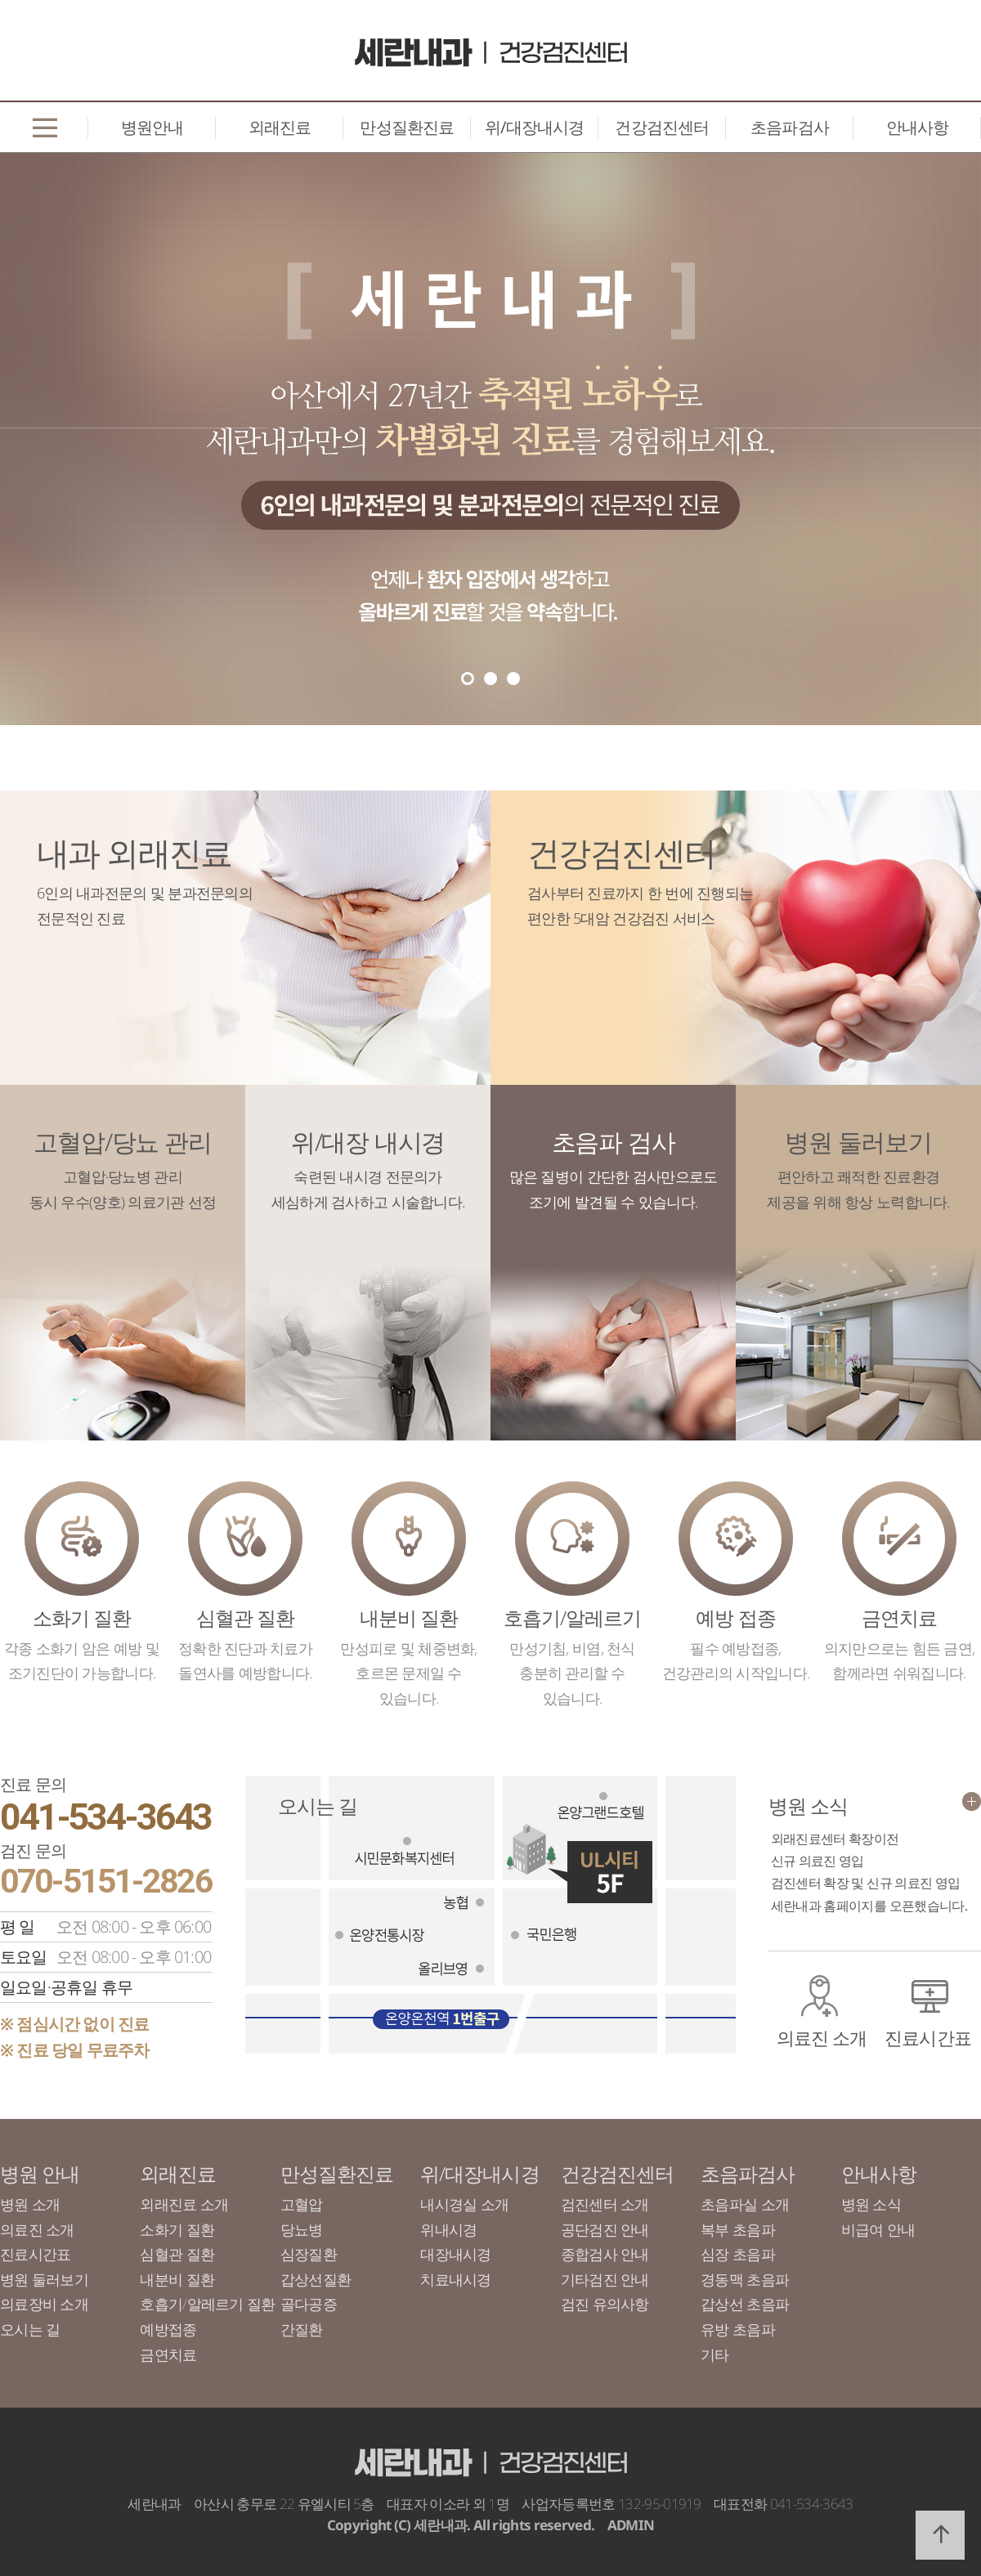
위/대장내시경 (534, 127)
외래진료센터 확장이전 (835, 1839)
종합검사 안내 (605, 2254)
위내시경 (448, 2229)
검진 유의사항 (605, 2304)
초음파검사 (789, 127)
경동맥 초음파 (745, 2279)
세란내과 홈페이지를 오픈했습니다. (869, 1906)
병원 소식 (871, 2204)
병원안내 (152, 127)
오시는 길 (30, 2329)
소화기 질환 (177, 2229)
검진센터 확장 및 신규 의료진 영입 (866, 1883)
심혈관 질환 (177, 2254)
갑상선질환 (315, 2279)
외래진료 (280, 127)
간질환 (301, 2329)
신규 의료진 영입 (817, 1861)
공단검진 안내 (605, 2229)
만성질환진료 (407, 127)
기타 (715, 2354)
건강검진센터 (662, 127)
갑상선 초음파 (745, 2304)
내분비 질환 (177, 2279)
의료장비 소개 (44, 2304)
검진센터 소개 (605, 2204)
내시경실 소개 (464, 2204)
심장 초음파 (738, 2254)
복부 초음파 (738, 2229)
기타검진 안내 (605, 2279)
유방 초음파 (738, 2329)
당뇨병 (301, 2229)
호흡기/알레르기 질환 (207, 2304)
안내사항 (917, 127)
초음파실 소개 (745, 2204)
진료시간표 (928, 2037)
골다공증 (308, 2304)
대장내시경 (455, 2254)
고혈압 (301, 2204)
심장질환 (308, 2254)
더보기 (971, 1801)
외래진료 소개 (184, 2204)
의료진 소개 (822, 2037)
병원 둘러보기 (44, 2279)
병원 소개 (30, 2204)
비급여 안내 (878, 2229)
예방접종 (168, 2329)
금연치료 (168, 2354)
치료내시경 (455, 2279)
